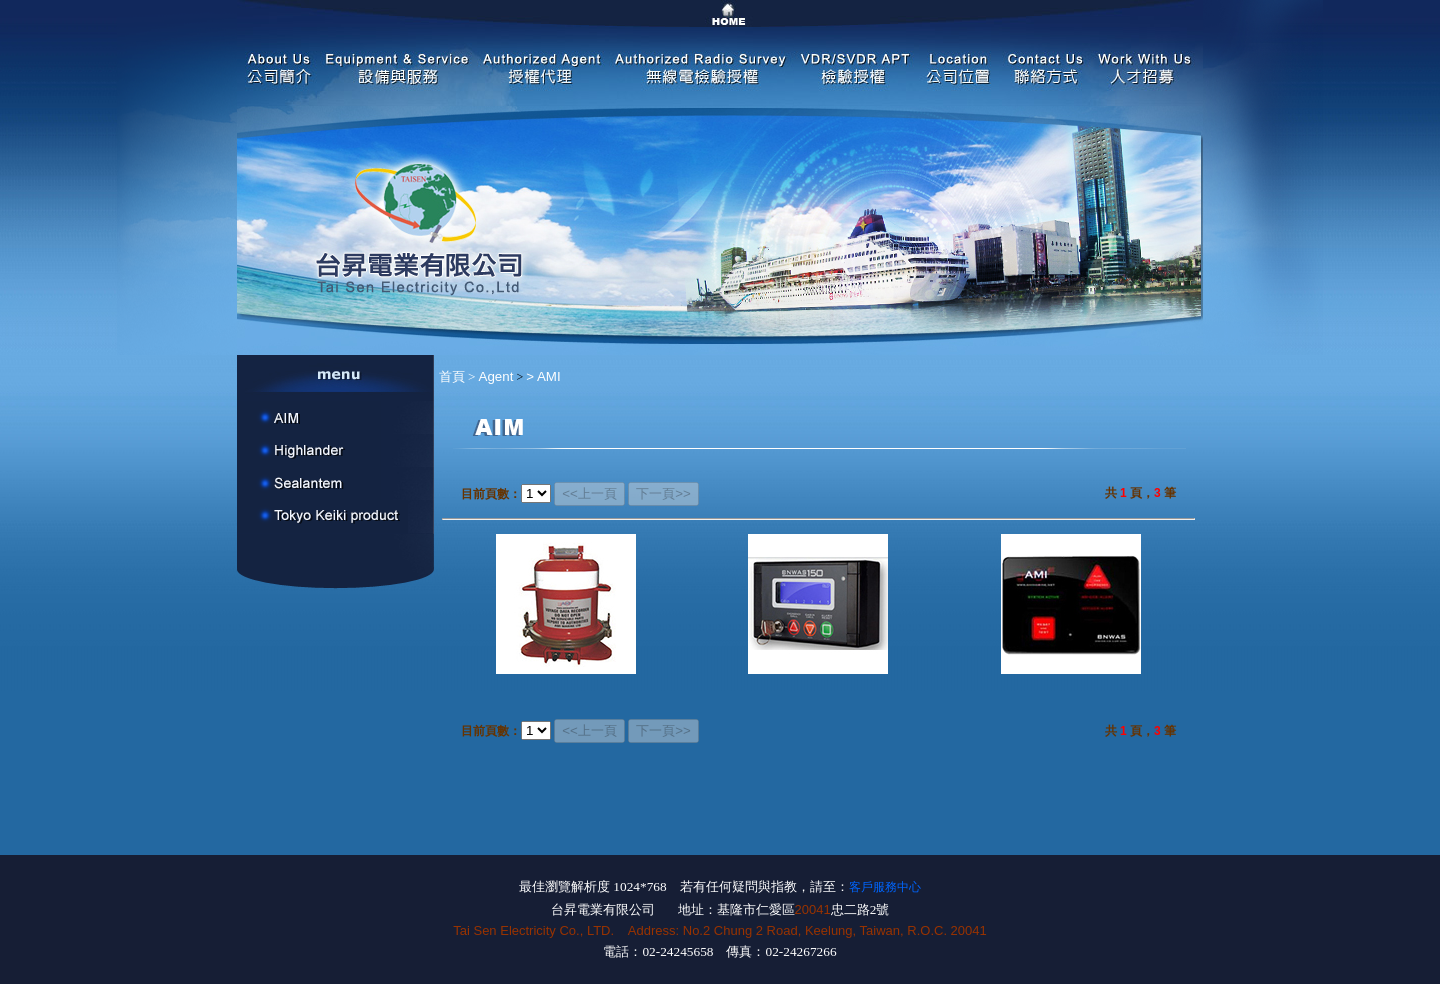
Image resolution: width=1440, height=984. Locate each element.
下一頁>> (663, 493)
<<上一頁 (589, 493)
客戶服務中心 (885, 887)
